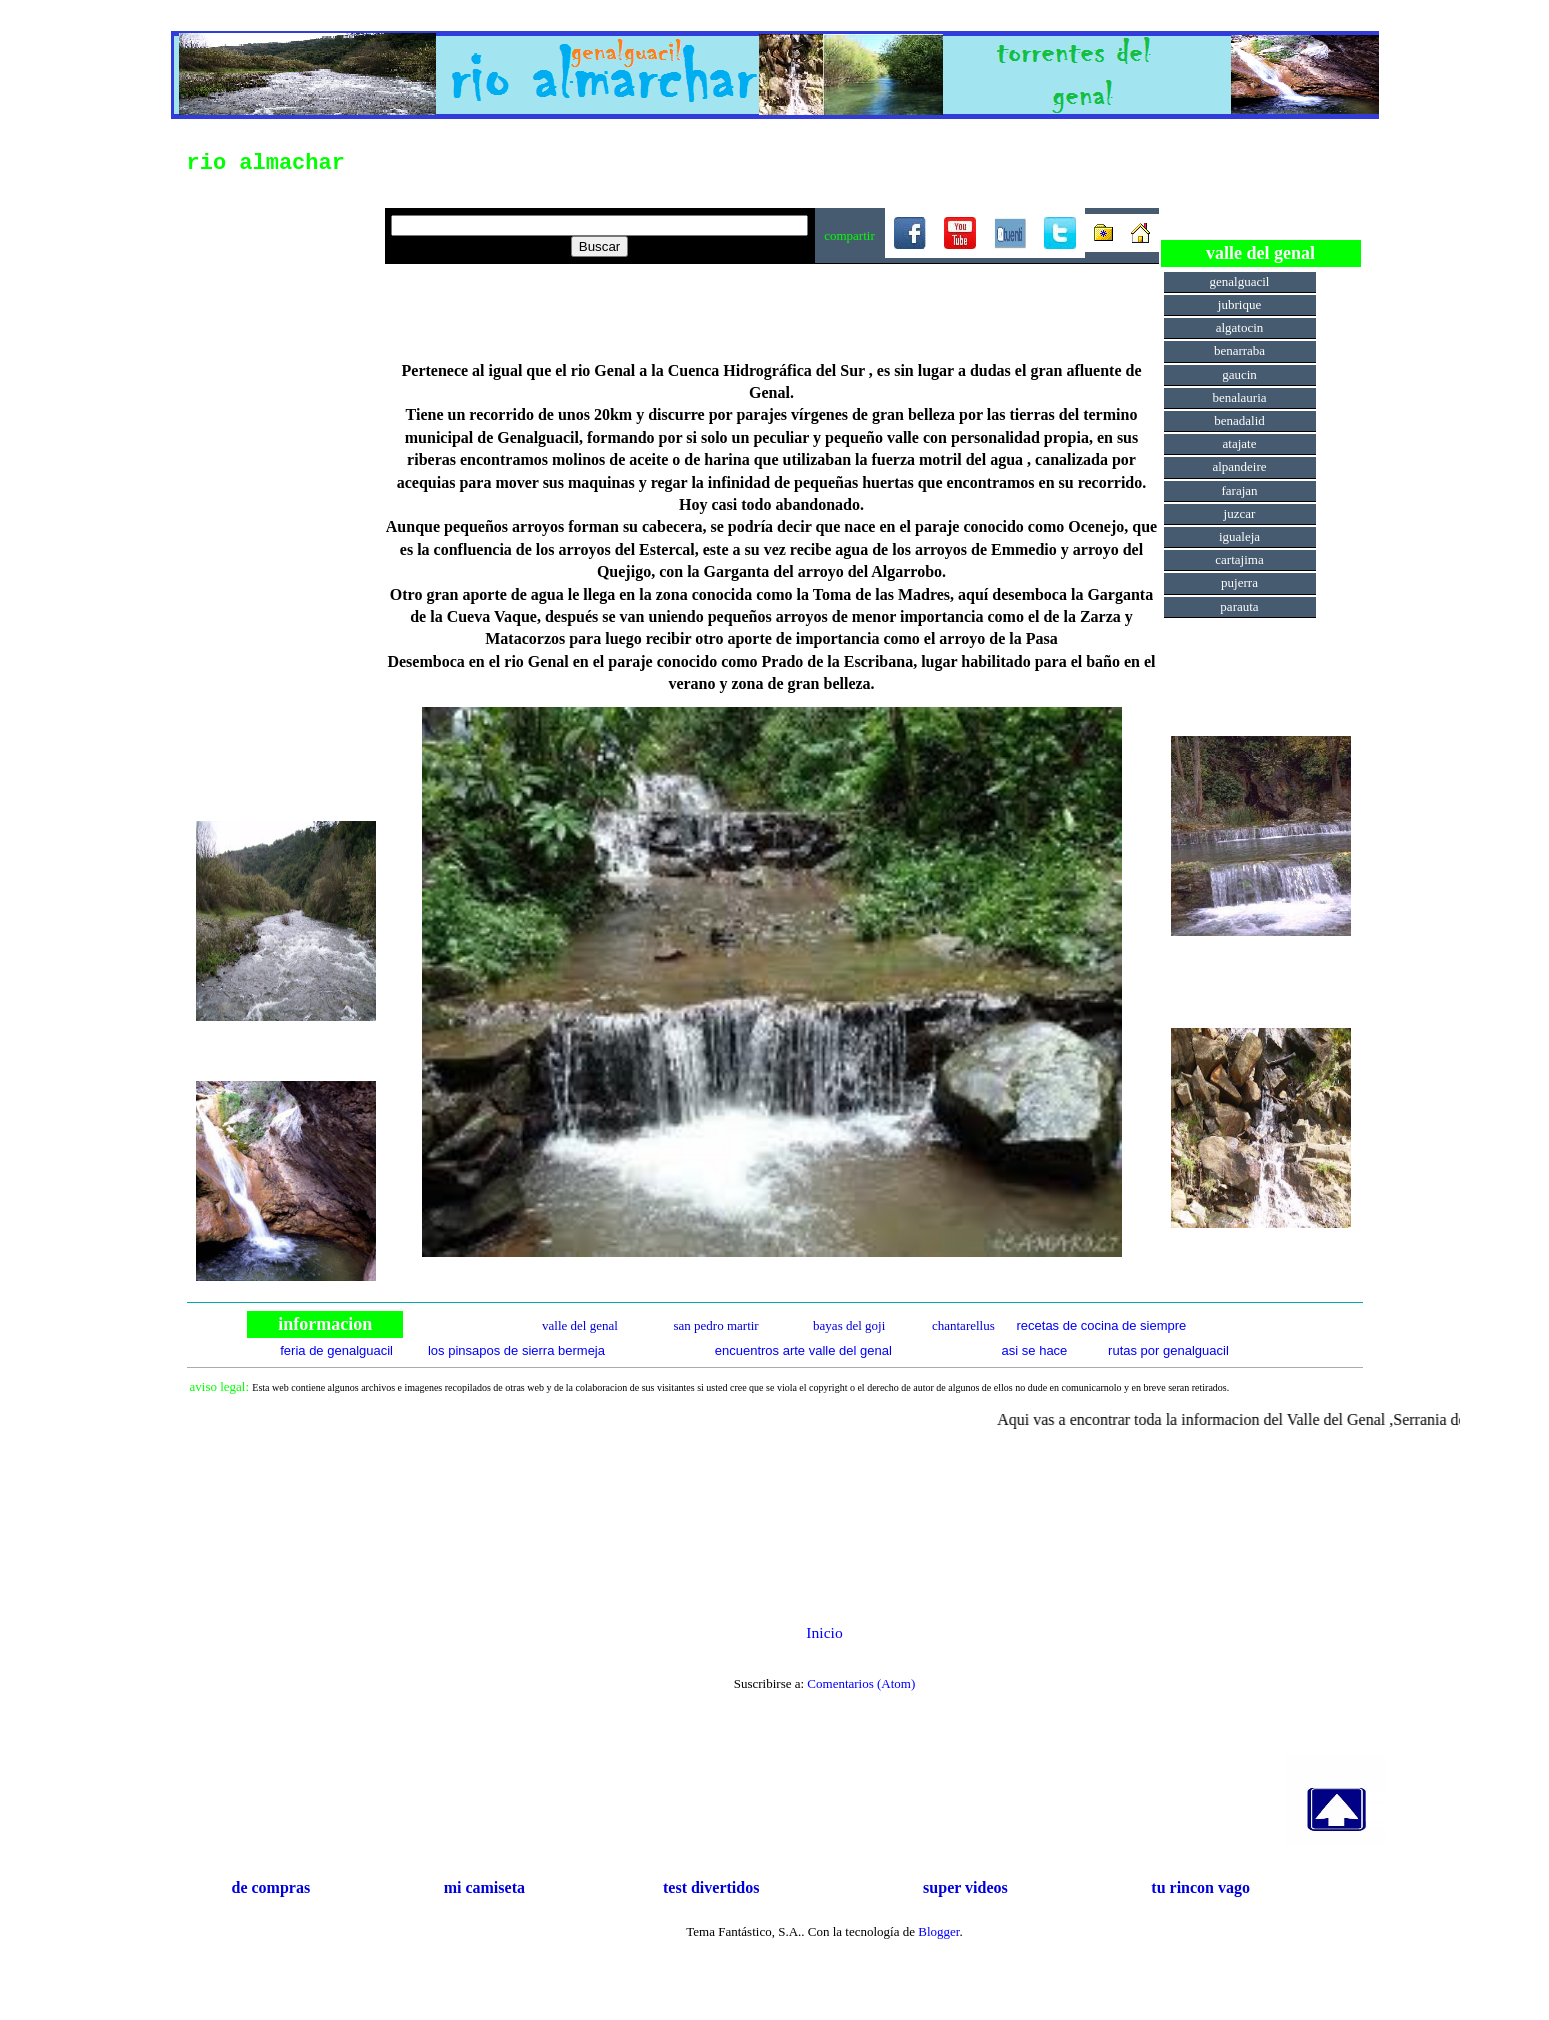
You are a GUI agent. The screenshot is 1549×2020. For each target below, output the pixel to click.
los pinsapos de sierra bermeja (516, 1350)
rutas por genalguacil (1168, 1350)
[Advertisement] (286, 489)
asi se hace (1035, 1350)
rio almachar (266, 163)
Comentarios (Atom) (861, 1683)
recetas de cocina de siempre (1101, 1325)
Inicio (824, 1632)
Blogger (938, 1931)
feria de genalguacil (336, 1350)
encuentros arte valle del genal (803, 1350)
